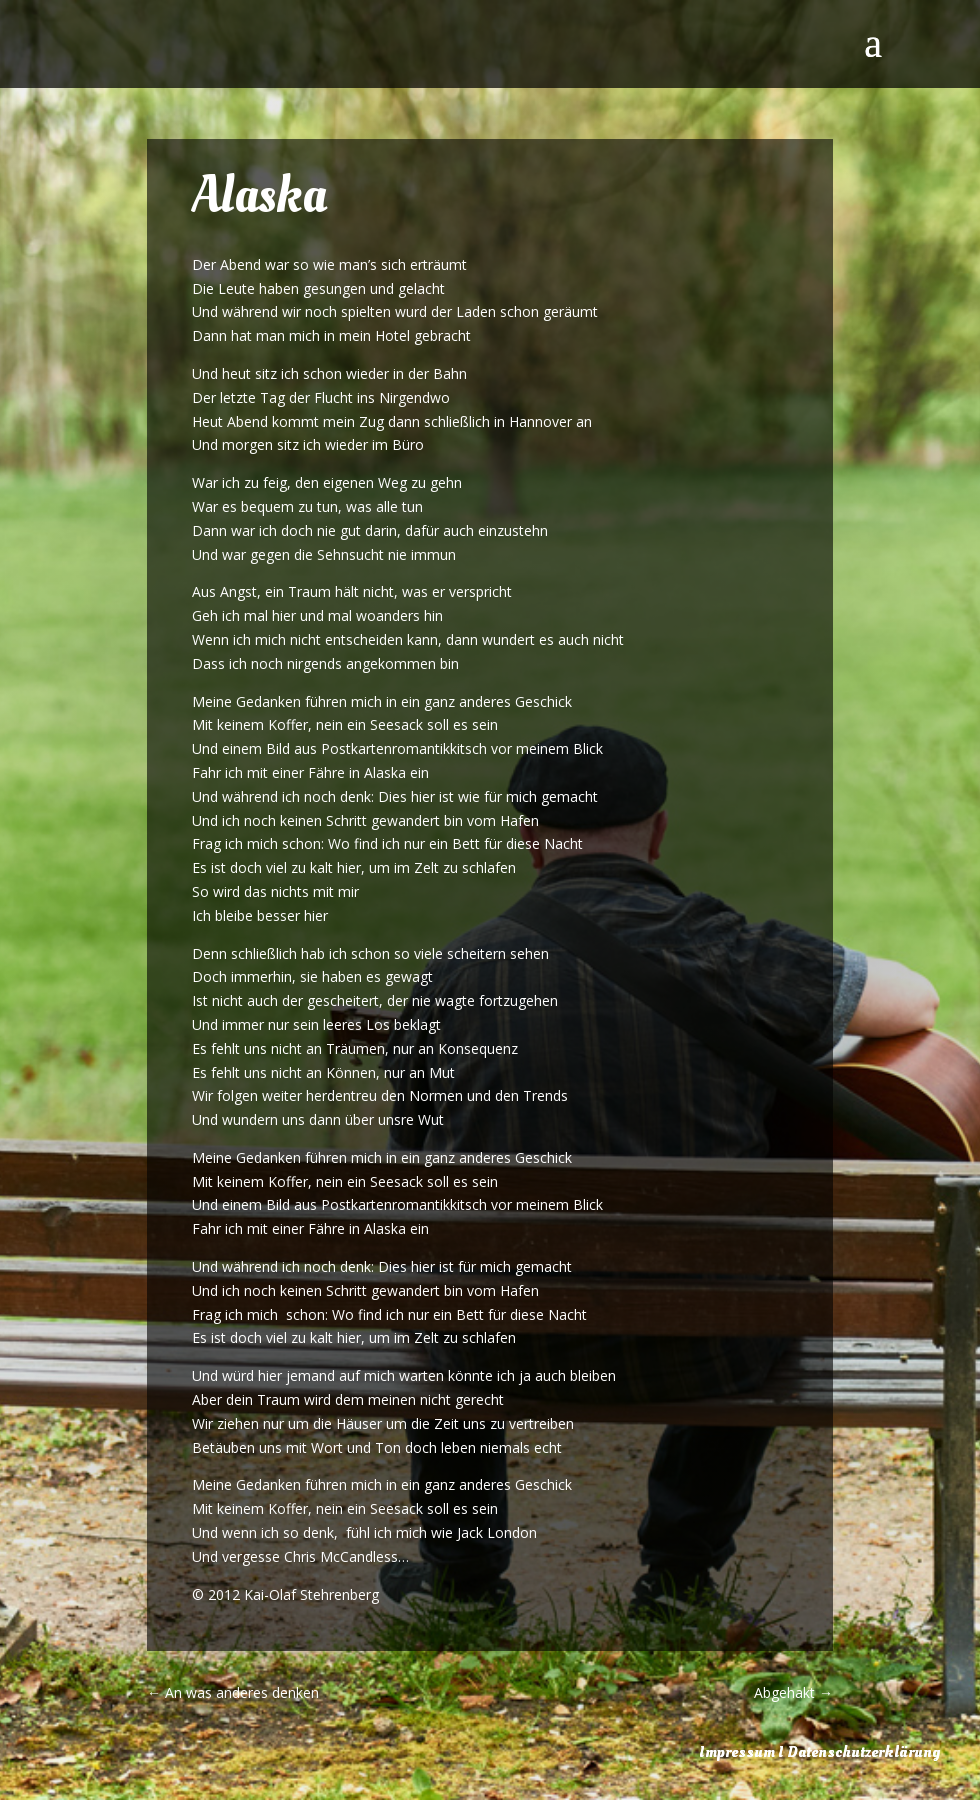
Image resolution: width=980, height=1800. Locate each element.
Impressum (737, 1752)
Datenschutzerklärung (863, 1752)
